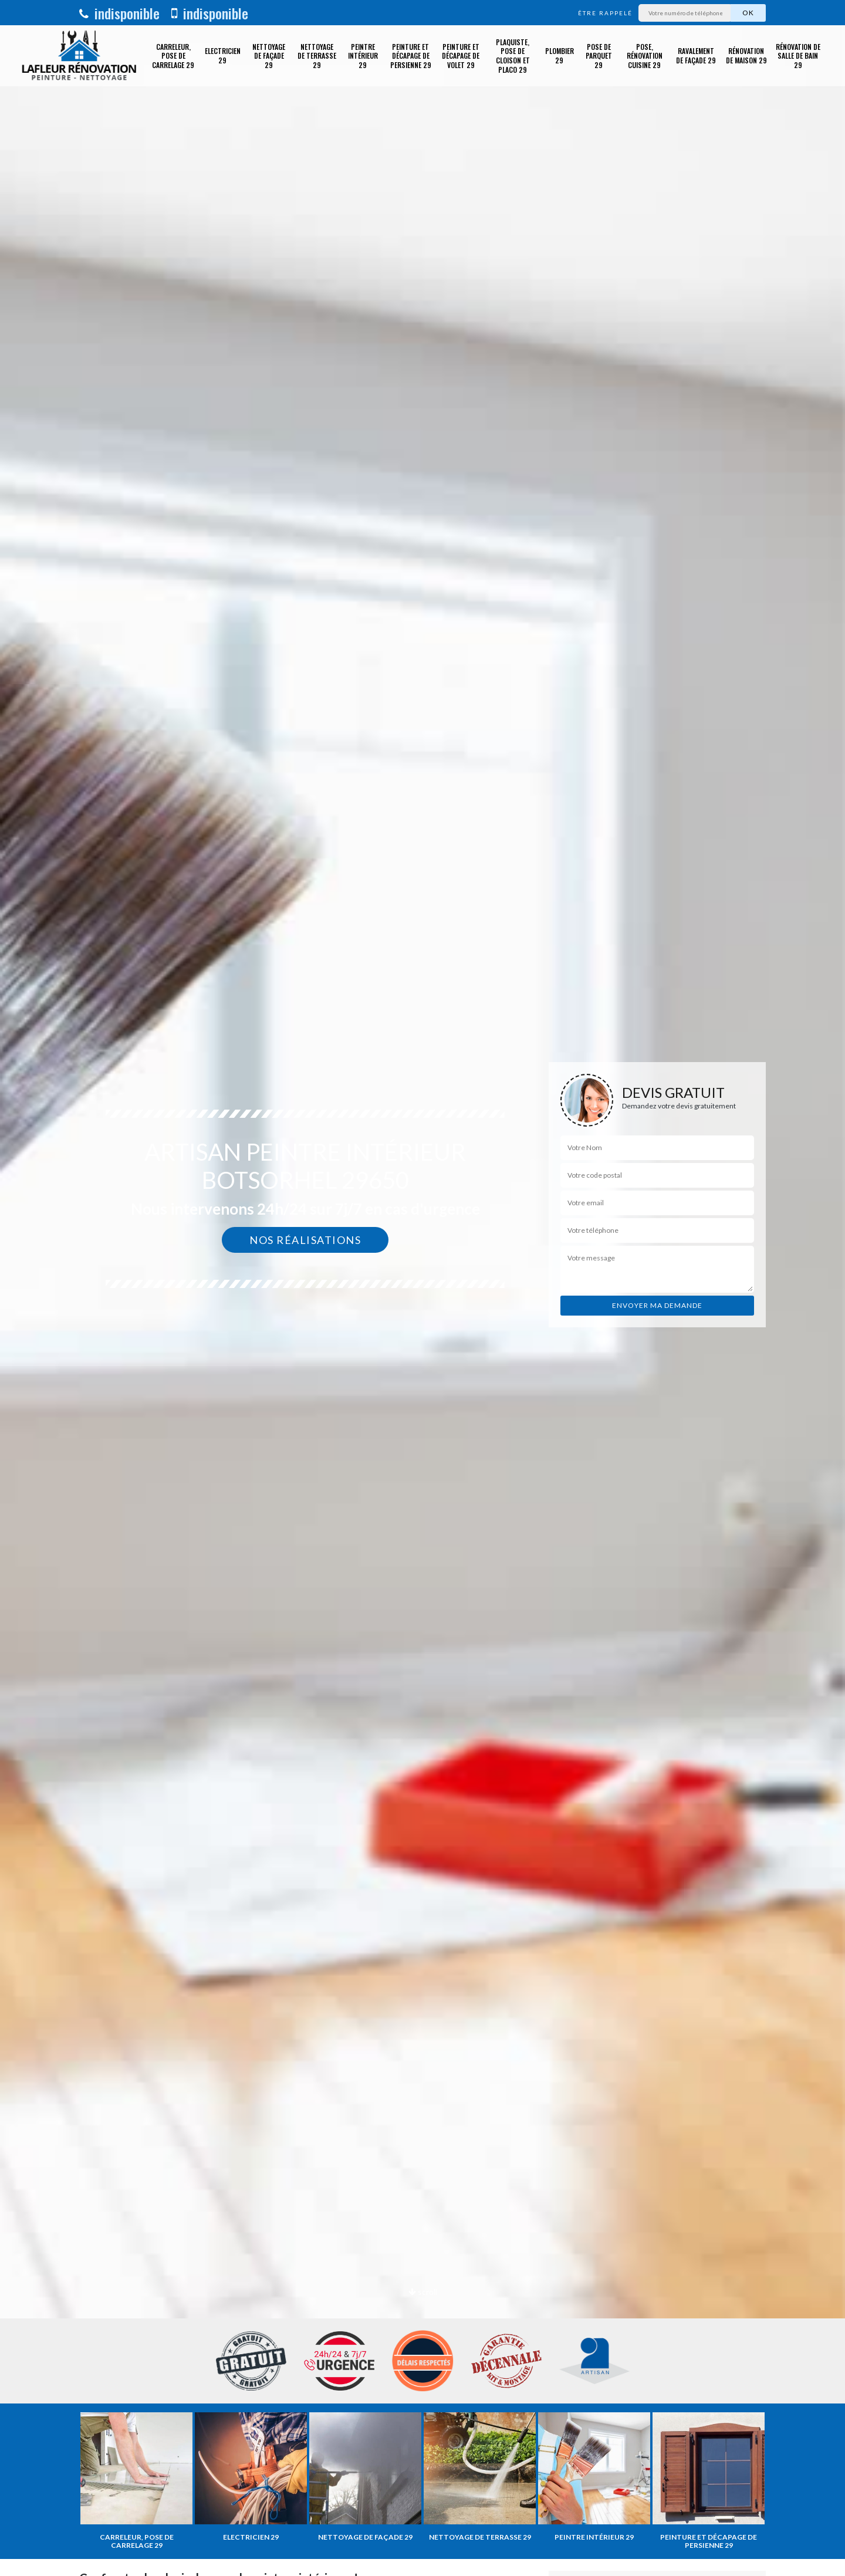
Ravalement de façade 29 (696, 55)
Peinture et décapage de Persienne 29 (410, 56)
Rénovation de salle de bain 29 (798, 56)
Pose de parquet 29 (599, 56)
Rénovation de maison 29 (746, 55)
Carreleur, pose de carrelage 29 (173, 56)
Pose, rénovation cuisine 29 (645, 56)
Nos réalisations (305, 1239)
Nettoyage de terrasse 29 (317, 56)
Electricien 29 (223, 55)
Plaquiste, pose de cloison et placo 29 (513, 56)
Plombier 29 (559, 55)
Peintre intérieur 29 (363, 56)
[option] (422, 1288)
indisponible (119, 12)
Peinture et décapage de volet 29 (460, 56)
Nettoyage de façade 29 (268, 56)
